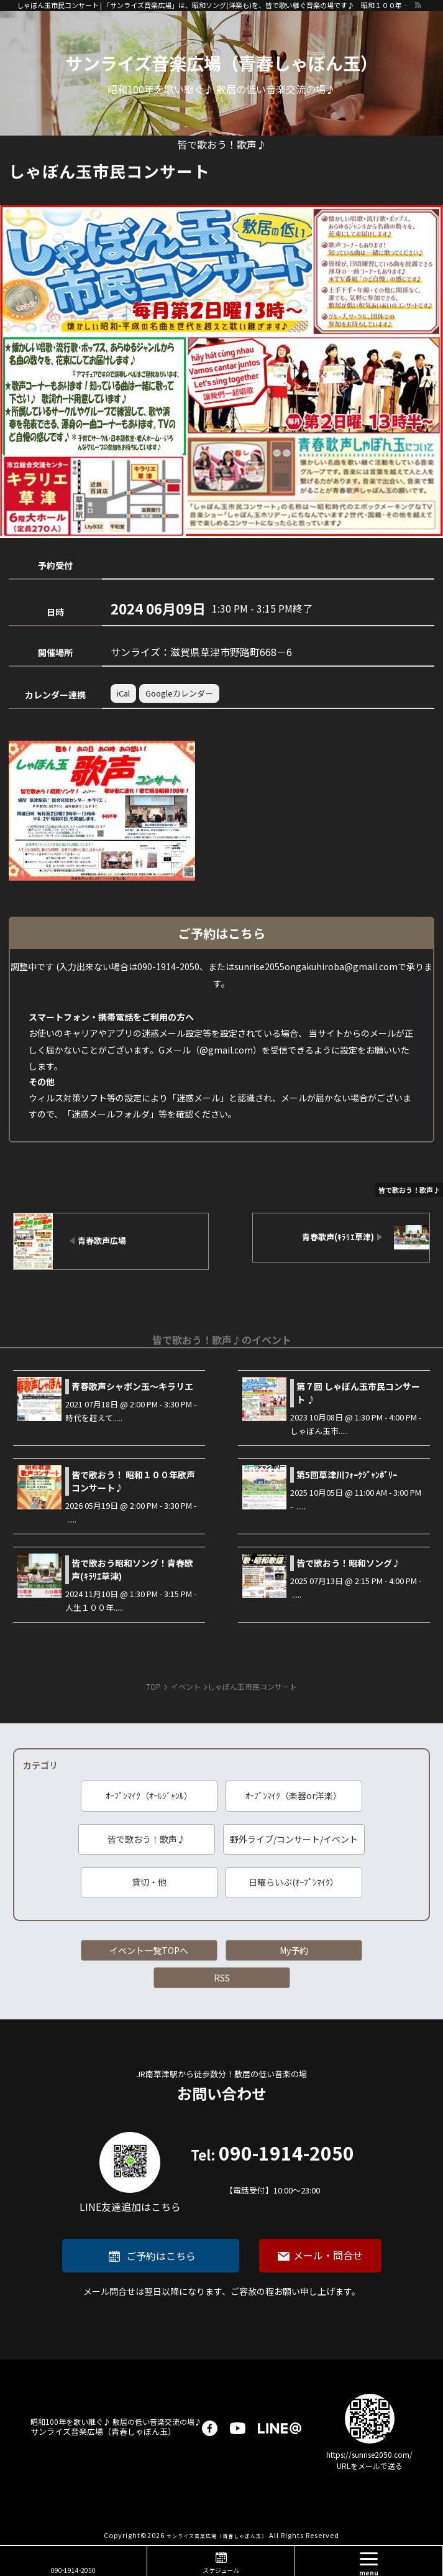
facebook (209, 2428)
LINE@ (279, 2428)
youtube (237, 2428)
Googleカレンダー (179, 693)
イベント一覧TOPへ (148, 1950)
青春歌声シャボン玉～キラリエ (132, 1386)
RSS (222, 1977)
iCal (123, 693)
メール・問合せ (328, 2255)
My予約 (294, 1950)
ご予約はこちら (161, 2255)
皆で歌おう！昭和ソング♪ (348, 1563)
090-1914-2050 (272, 2170)
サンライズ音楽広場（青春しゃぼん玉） (221, 62)
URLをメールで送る (370, 2465)
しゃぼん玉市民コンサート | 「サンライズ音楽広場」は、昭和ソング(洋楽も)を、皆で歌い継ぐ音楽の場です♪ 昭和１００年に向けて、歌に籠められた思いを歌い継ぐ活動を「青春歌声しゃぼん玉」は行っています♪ (215, 5)
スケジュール (221, 2570)
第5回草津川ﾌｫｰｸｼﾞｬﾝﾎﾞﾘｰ (346, 1474)
